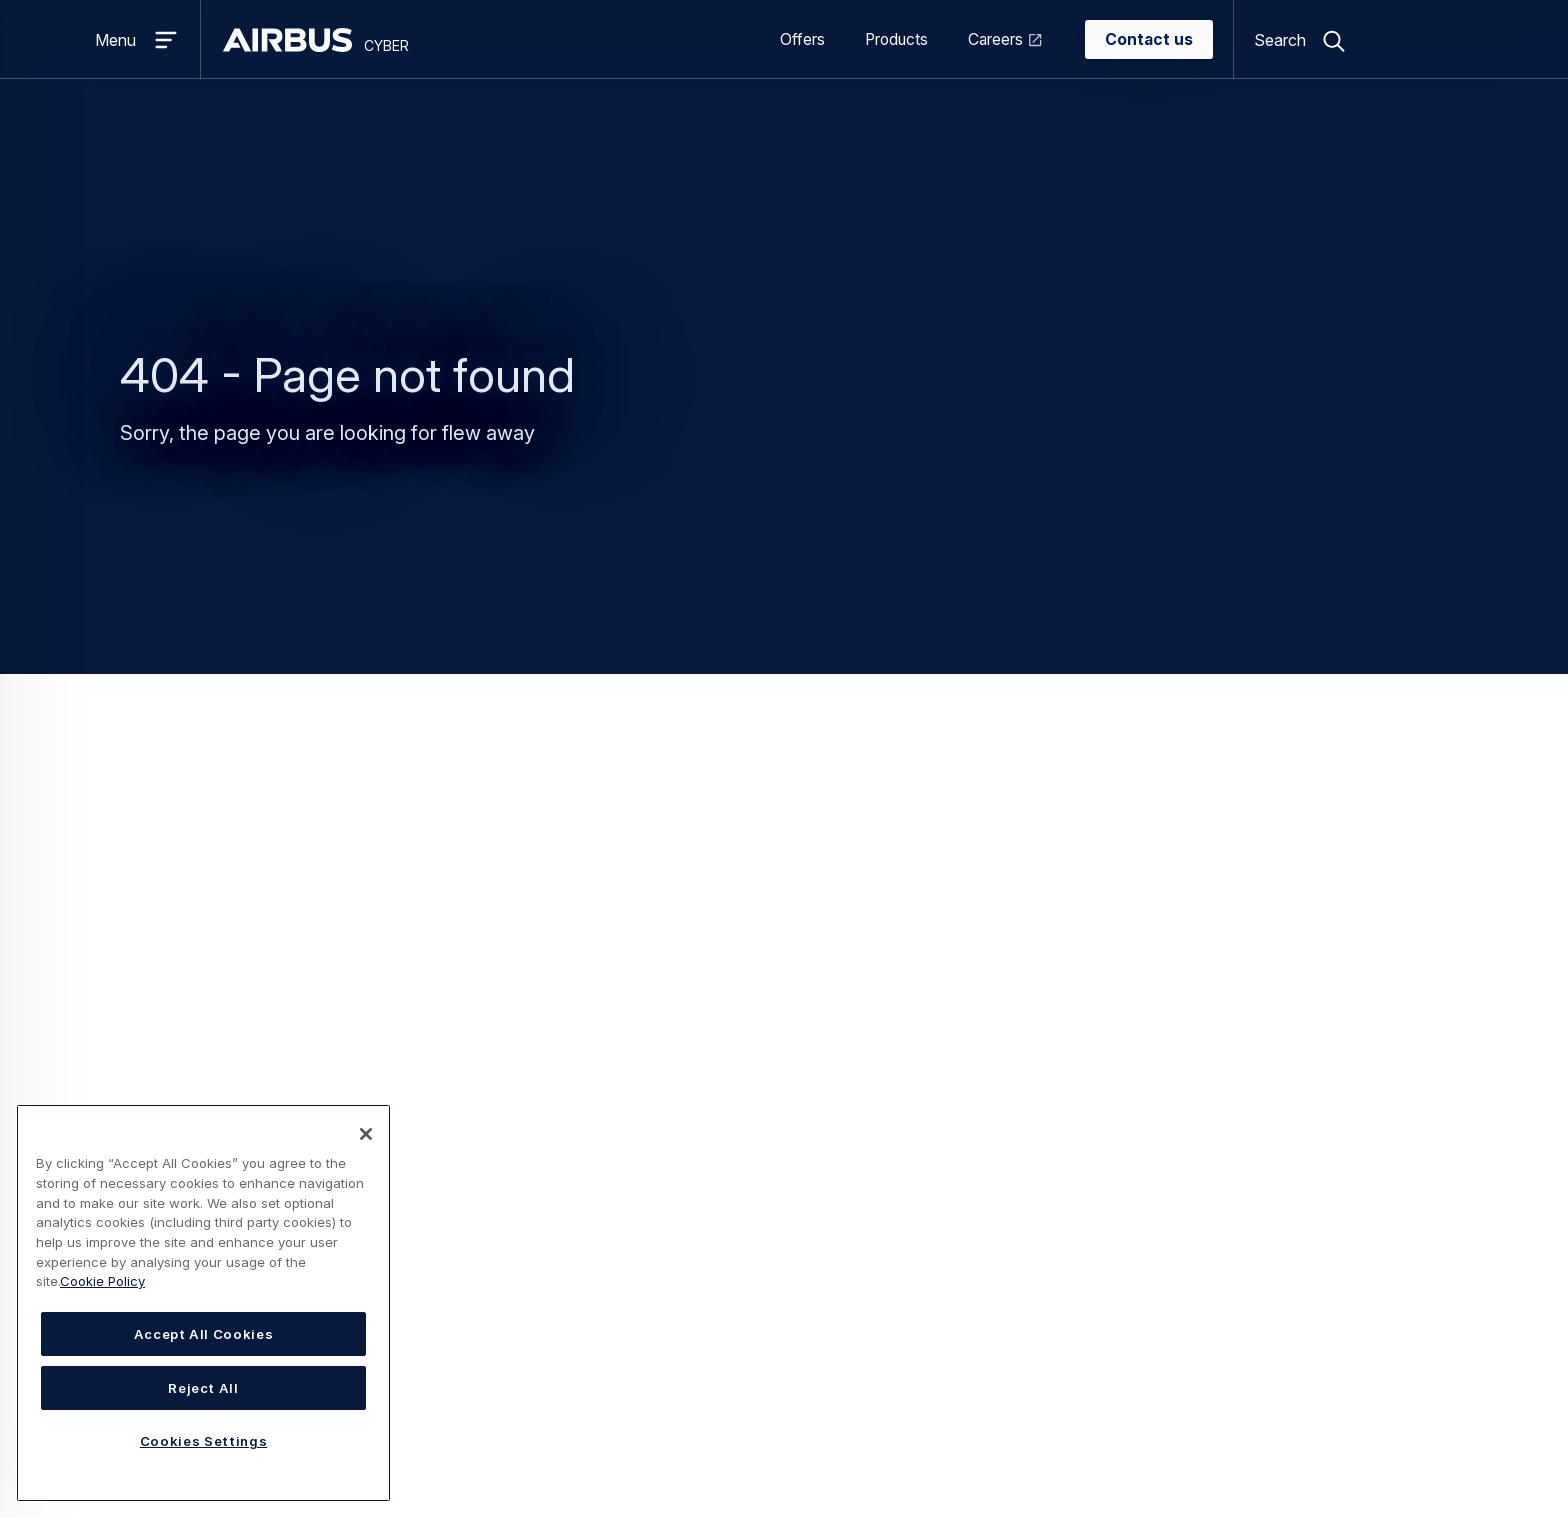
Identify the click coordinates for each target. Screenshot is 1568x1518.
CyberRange (535, 1092)
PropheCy (526, 1220)
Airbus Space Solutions (1300, 1252)
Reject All (203, 1388)
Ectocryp (523, 1156)
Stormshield (1258, 1124)
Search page (784, 850)
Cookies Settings (704, 1443)
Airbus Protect (1268, 1188)
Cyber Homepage (840, 816)
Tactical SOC (537, 1316)
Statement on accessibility (427, 1443)
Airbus (1239, 1092)
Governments (781, 1188)
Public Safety (780, 1220)
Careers (995, 39)
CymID (515, 1124)
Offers (802, 39)
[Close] (366, 1134)
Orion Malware (542, 1252)
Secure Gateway (551, 1284)
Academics (772, 1092)
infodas (1243, 1156)
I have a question (1036, 1092)
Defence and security (809, 1156)
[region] (203, 1303)
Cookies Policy (582, 1443)
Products (896, 39)
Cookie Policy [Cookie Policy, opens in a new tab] (102, 1281)
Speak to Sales (1028, 1124)
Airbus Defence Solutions (1308, 1220)
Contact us (1149, 39)
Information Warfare (563, 1188)
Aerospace (772, 1124)
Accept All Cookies (204, 1334)
